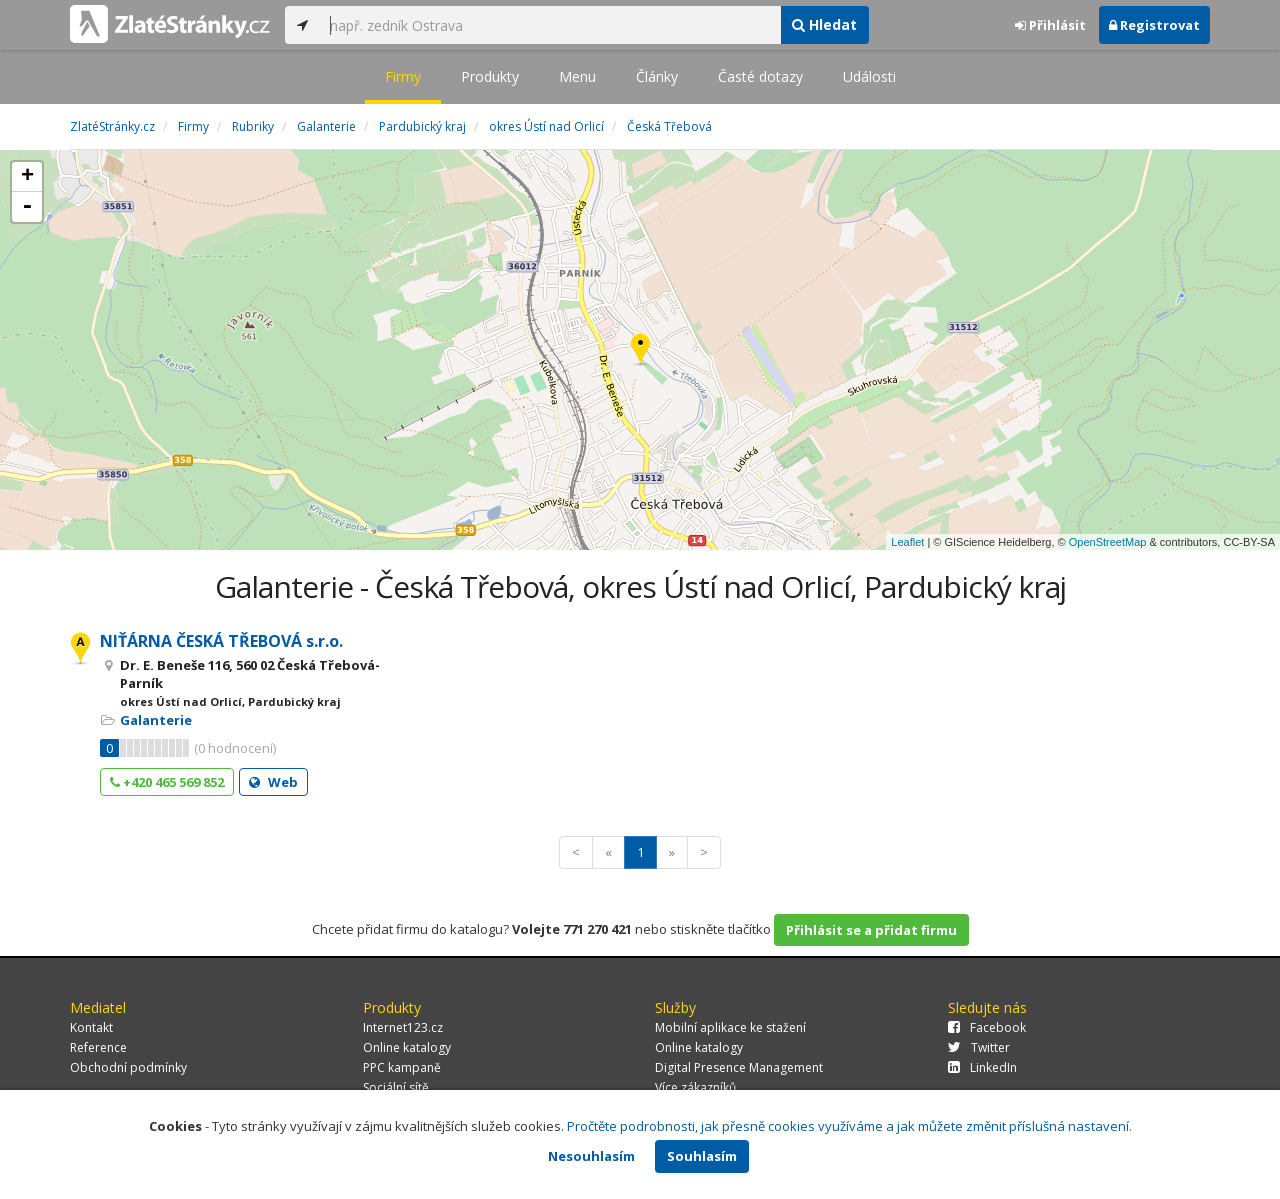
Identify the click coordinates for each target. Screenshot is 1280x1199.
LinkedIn (982, 1067)
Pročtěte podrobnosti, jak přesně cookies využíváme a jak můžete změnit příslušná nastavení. (849, 1126)
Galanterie (156, 720)
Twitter (979, 1047)
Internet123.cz (403, 1027)
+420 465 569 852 (167, 782)
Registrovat (1154, 25)
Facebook (987, 1027)
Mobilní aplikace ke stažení (730, 1027)
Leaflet (907, 542)
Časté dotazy (760, 76)
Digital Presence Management (739, 1067)
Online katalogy (407, 1047)
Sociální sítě (396, 1087)
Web (273, 782)
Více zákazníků (695, 1087)
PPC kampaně (402, 1067)
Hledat (824, 24)
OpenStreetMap (1108, 542)
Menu (577, 76)
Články (657, 76)
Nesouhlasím (591, 1156)
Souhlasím (702, 1156)
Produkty (490, 76)
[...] (550, 25)
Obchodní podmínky (128, 1067)
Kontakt (91, 1027)
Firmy (403, 76)
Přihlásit (1050, 25)
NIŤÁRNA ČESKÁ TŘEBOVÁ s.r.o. (221, 641)
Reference (98, 1047)
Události (869, 76)
